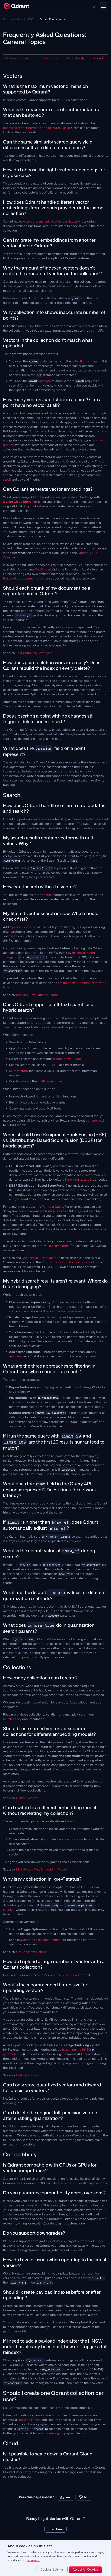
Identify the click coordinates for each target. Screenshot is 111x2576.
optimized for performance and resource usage (36, 128)
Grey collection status (31, 1952)
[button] (93, 6)
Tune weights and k (78, 1179)
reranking (16, 1356)
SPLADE (52, 1065)
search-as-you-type (67, 1059)
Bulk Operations (27, 2075)
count (93, 330)
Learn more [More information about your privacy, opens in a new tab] (34, 2560)
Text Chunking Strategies (34, 653)
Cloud (98, 58)
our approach (95, 1120)
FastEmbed (43, 569)
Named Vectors (27, 1798)
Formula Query (52, 1206)
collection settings (84, 361)
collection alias (72, 1839)
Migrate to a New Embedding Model (41, 1869)
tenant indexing (47, 2433)
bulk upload (70, 1975)
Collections (49, 58)
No (83, 2497)
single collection (29, 2420)
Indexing (22, 995)
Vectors (10, 58)
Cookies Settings (52, 2569)
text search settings (75, 1311)
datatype (44, 381)
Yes (65, 2497)
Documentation (12, 19)
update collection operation (42, 1940)
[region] (55, 2558)
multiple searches (50, 1081)
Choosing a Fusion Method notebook (68, 1262)
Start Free (55, 2529)
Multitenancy (12, 1719)
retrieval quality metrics (53, 1246)
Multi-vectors (18, 1071)
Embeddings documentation (23, 578)
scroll (7, 479)
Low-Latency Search (44, 995)
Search (28, 58)
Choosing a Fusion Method (41, 1258)
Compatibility (75, 58)
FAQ (31, 19)
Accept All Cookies (85, 2569)
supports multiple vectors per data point (54, 221)
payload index (22, 927)
